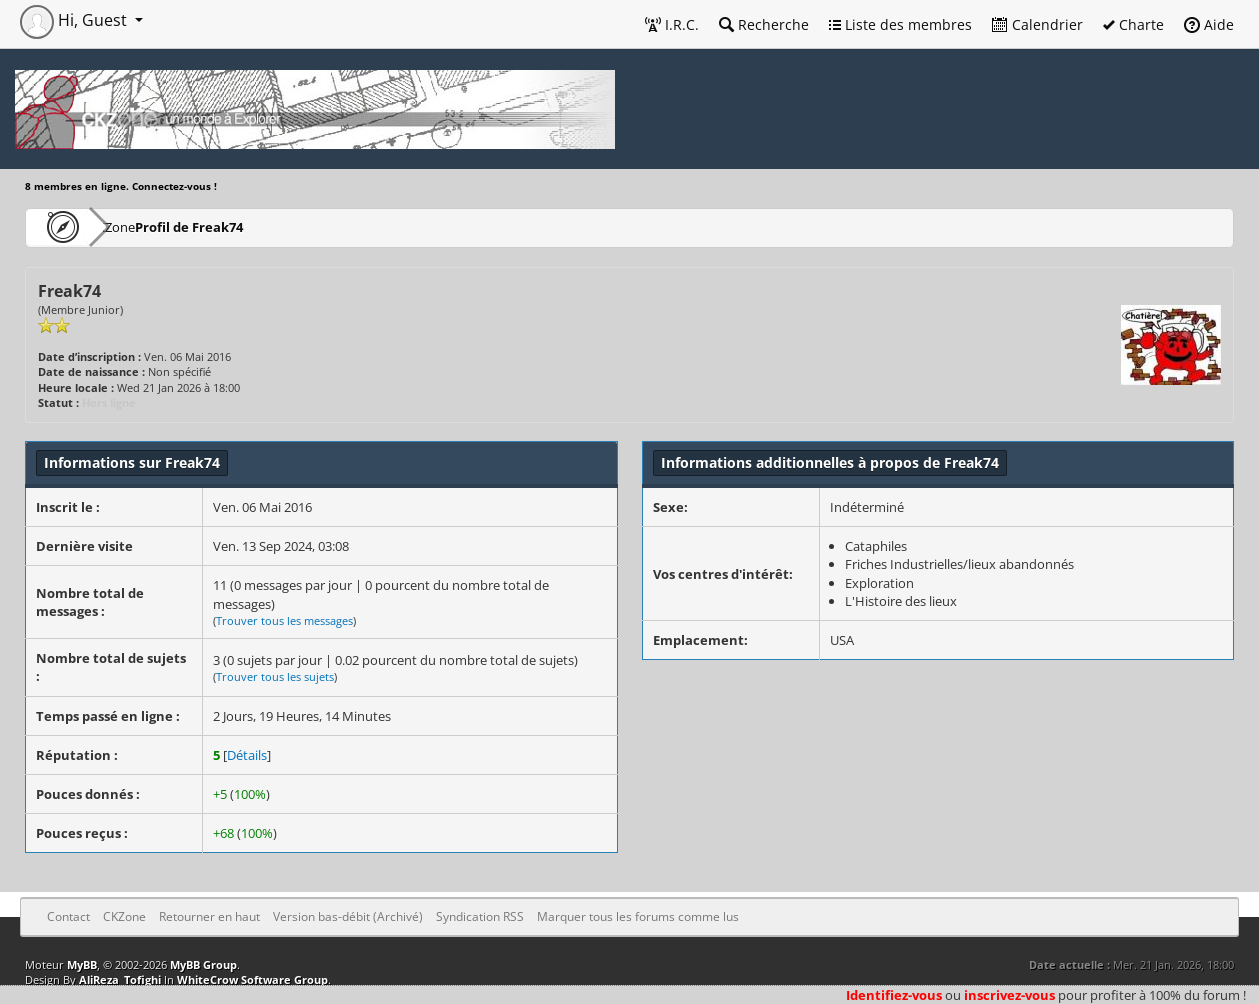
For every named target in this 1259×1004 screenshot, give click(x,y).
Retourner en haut (209, 916)
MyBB (82, 964)
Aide (1209, 24)
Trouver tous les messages (284, 620)
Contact (68, 916)
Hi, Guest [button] (75, 20)
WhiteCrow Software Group (252, 979)
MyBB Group (203, 964)
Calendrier (1037, 24)
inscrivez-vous (1009, 995)
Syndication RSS (480, 916)
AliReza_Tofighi (120, 979)
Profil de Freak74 (249, 226)
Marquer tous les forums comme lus (638, 916)
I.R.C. (672, 24)
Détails (247, 755)
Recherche (764, 24)
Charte (1133, 24)
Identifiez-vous (894, 995)
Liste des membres (900, 24)
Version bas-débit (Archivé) (348, 916)
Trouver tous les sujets (275, 676)
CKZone (140, 226)
